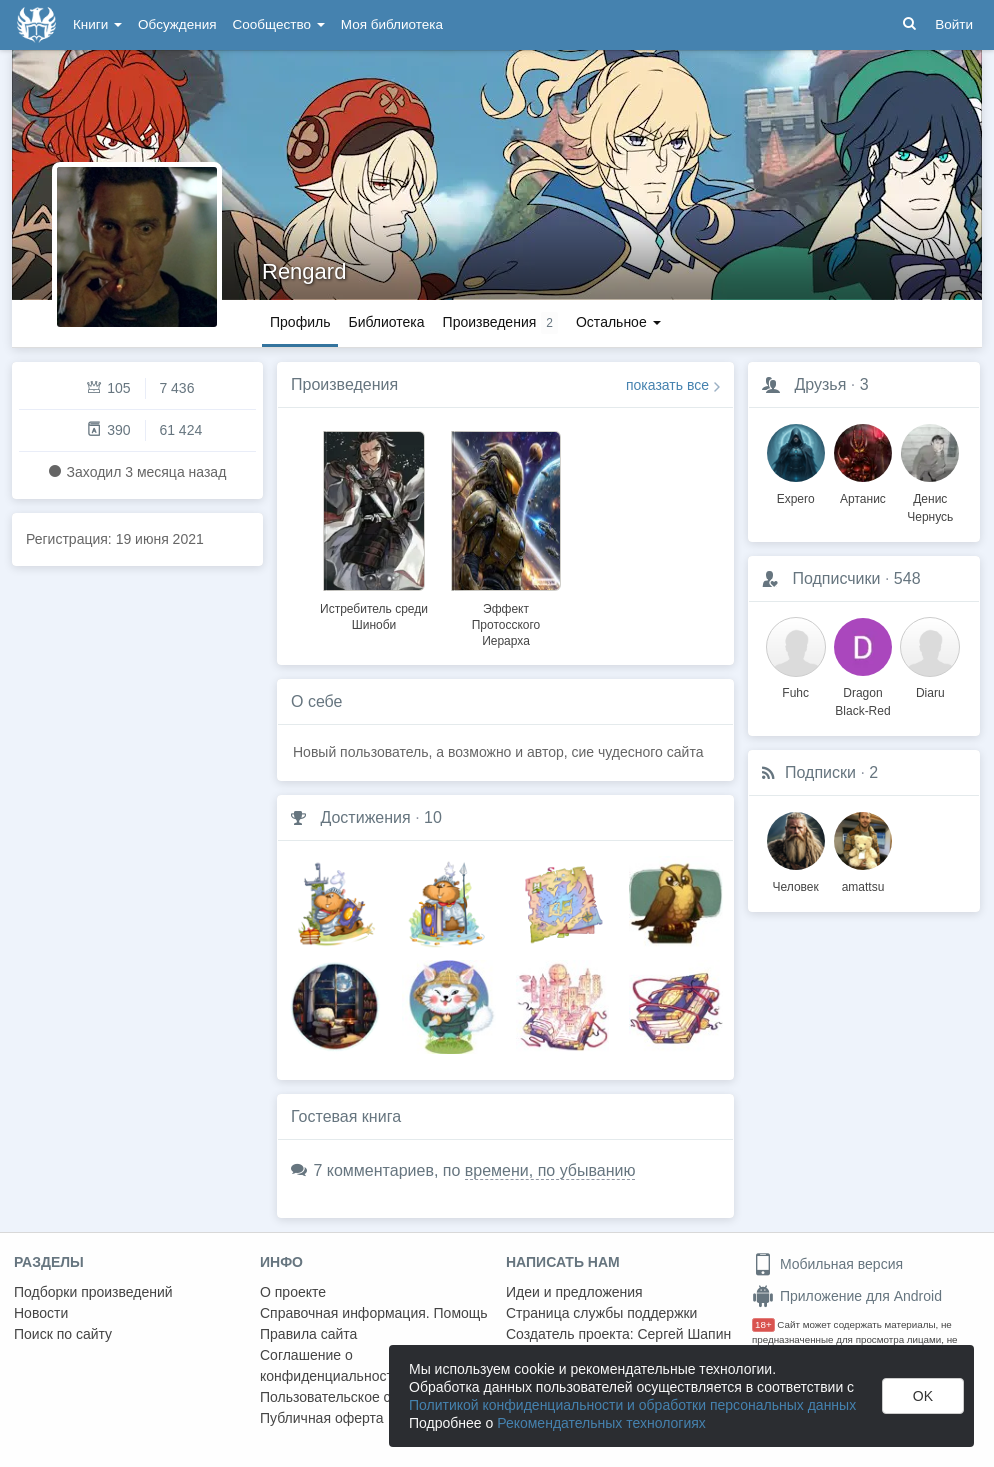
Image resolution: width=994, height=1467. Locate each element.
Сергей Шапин (684, 1334)
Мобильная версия (827, 1264)
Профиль (300, 322)
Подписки (820, 772)
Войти (954, 24)
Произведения (344, 384)
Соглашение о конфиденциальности (330, 1365)
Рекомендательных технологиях (601, 1423)
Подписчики (836, 578)
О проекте (293, 1292)
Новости (41, 1313)
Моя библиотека (392, 24)
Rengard (304, 271)
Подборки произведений (93, 1292)
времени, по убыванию (550, 1170)
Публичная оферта (322, 1418)
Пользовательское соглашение (361, 1397)
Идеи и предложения (574, 1292)
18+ (763, 1324)
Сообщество (279, 24)
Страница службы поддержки (601, 1313)
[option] (374, 528)
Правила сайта (308, 1334)
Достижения (365, 817)
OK (923, 1396)
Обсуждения (177, 24)
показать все (667, 385)
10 (433, 817)
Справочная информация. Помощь (374, 1313)
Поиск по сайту (63, 1334)
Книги (97, 24)
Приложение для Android (847, 1296)
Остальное (618, 322)
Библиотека (386, 322)
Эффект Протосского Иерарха (506, 625)
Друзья (820, 384)
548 (907, 578)
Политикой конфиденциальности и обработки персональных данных (632, 1405)
